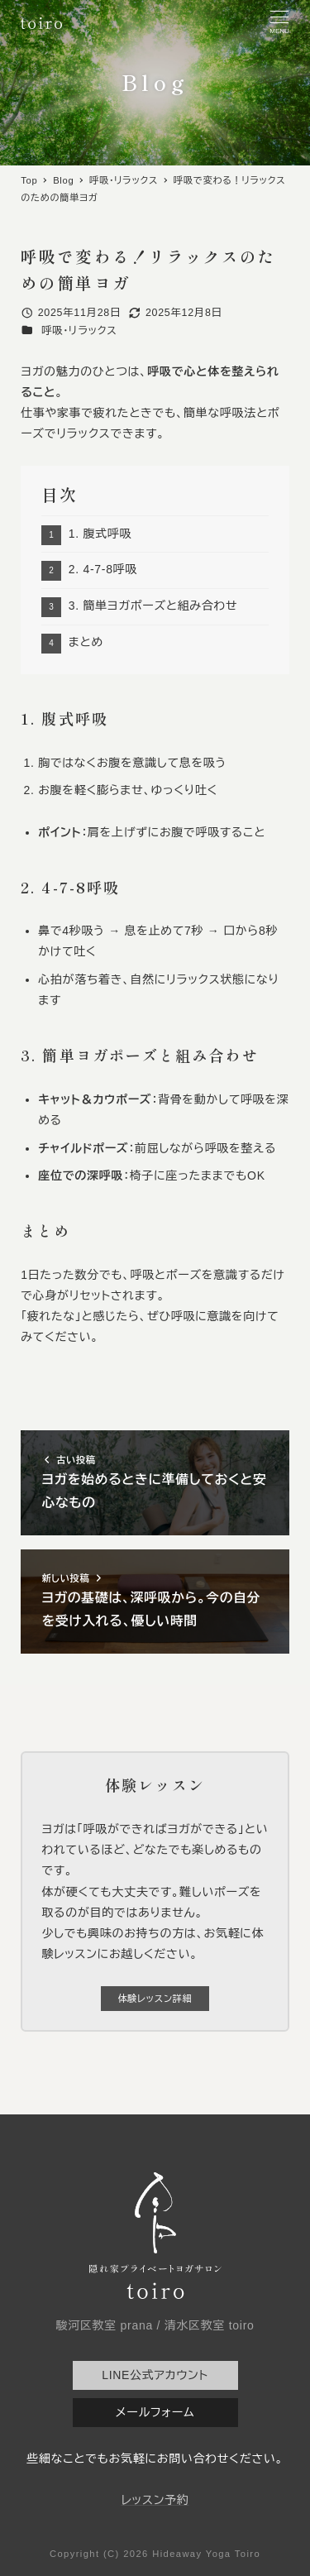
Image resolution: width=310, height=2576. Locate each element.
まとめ (86, 642)
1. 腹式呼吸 (100, 533)
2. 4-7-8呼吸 (103, 569)
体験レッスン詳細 (154, 1999)
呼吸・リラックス (79, 331)
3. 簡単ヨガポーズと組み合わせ (153, 605)
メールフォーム (155, 2412)
